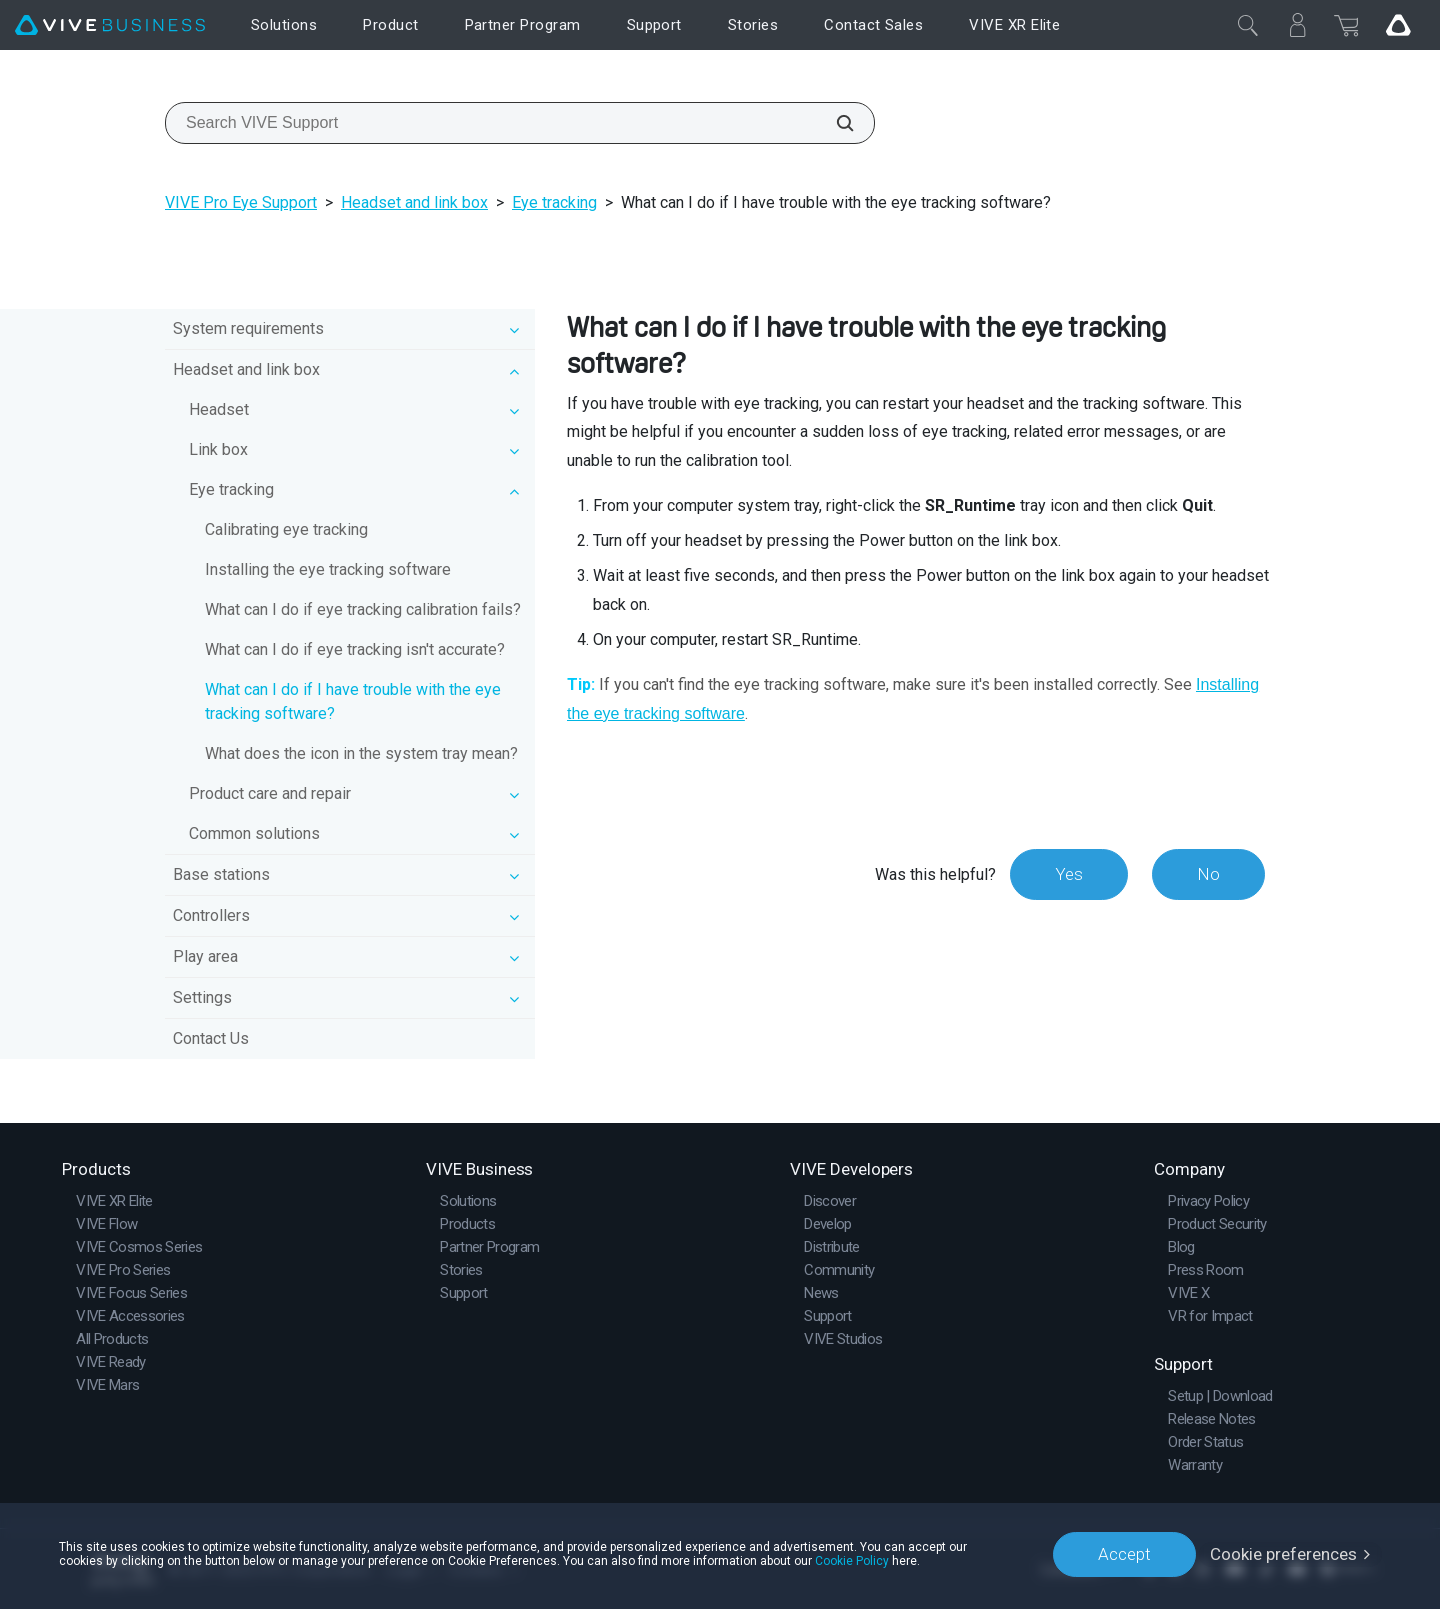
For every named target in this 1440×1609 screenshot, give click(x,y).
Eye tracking (554, 202)
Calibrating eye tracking (286, 529)
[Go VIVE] (1398, 25)
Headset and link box (414, 202)
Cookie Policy (852, 1561)
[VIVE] (110, 25)
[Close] (1248, 25)
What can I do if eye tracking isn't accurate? (355, 649)
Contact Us (211, 1038)
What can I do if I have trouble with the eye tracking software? (353, 701)
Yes (1069, 874)
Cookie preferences (1283, 1554)
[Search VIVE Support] (834, 123)
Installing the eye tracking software (328, 569)
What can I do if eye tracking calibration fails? (363, 609)
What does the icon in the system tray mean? (361, 753)
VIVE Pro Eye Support (241, 202)
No (1208, 874)
